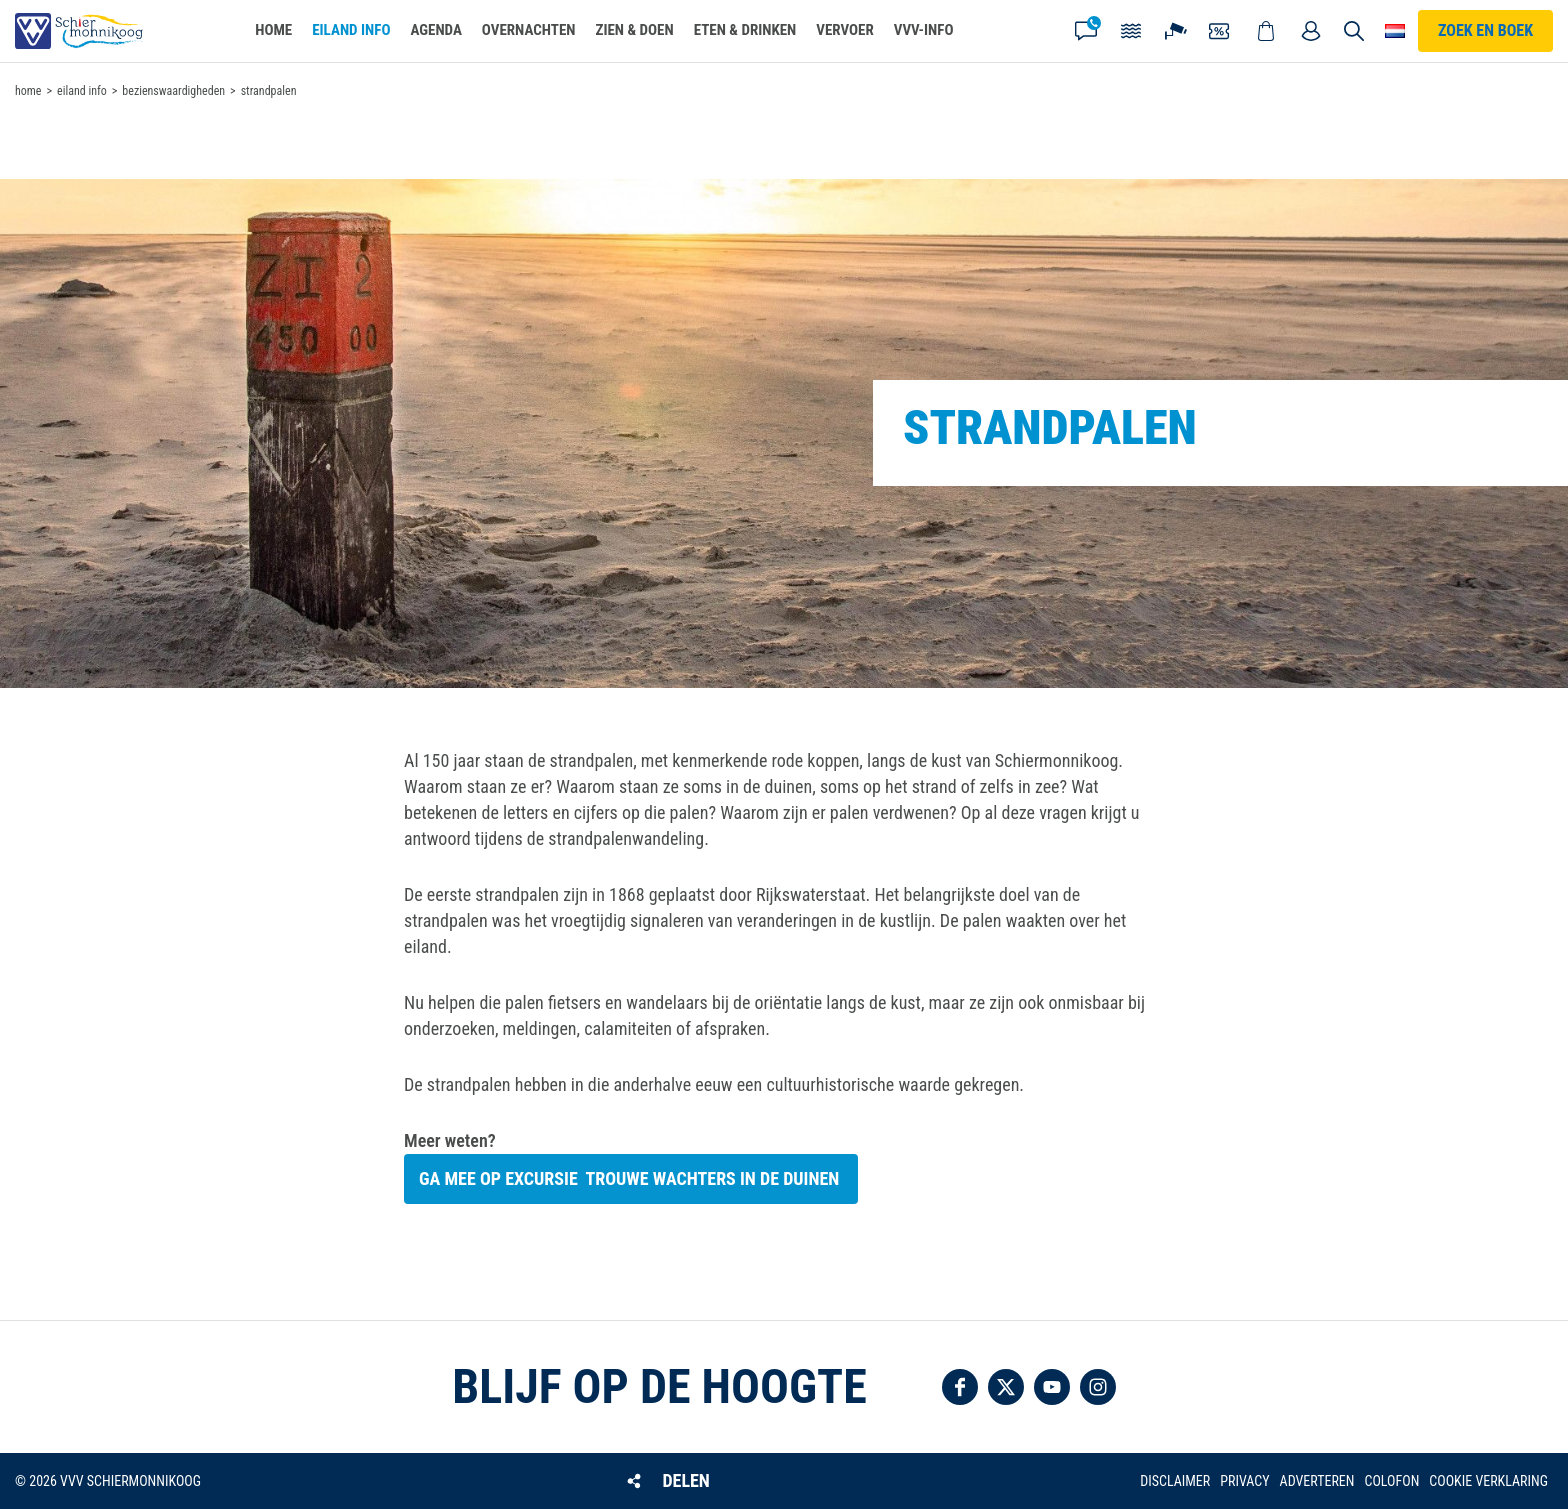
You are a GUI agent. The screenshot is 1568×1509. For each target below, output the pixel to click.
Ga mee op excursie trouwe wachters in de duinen (631, 1178)
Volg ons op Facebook (960, 1387)
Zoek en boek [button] (1485, 30)
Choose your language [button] (1395, 31)
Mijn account (1311, 31)
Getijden (1131, 31)
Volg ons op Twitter (1006, 1387)
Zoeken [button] (1354, 31)
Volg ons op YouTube (1052, 1387)
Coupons (1221, 31)
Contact (1086, 31)
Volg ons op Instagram (1098, 1387)
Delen (685, 1480)
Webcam (1176, 31)
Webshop (1266, 31)
